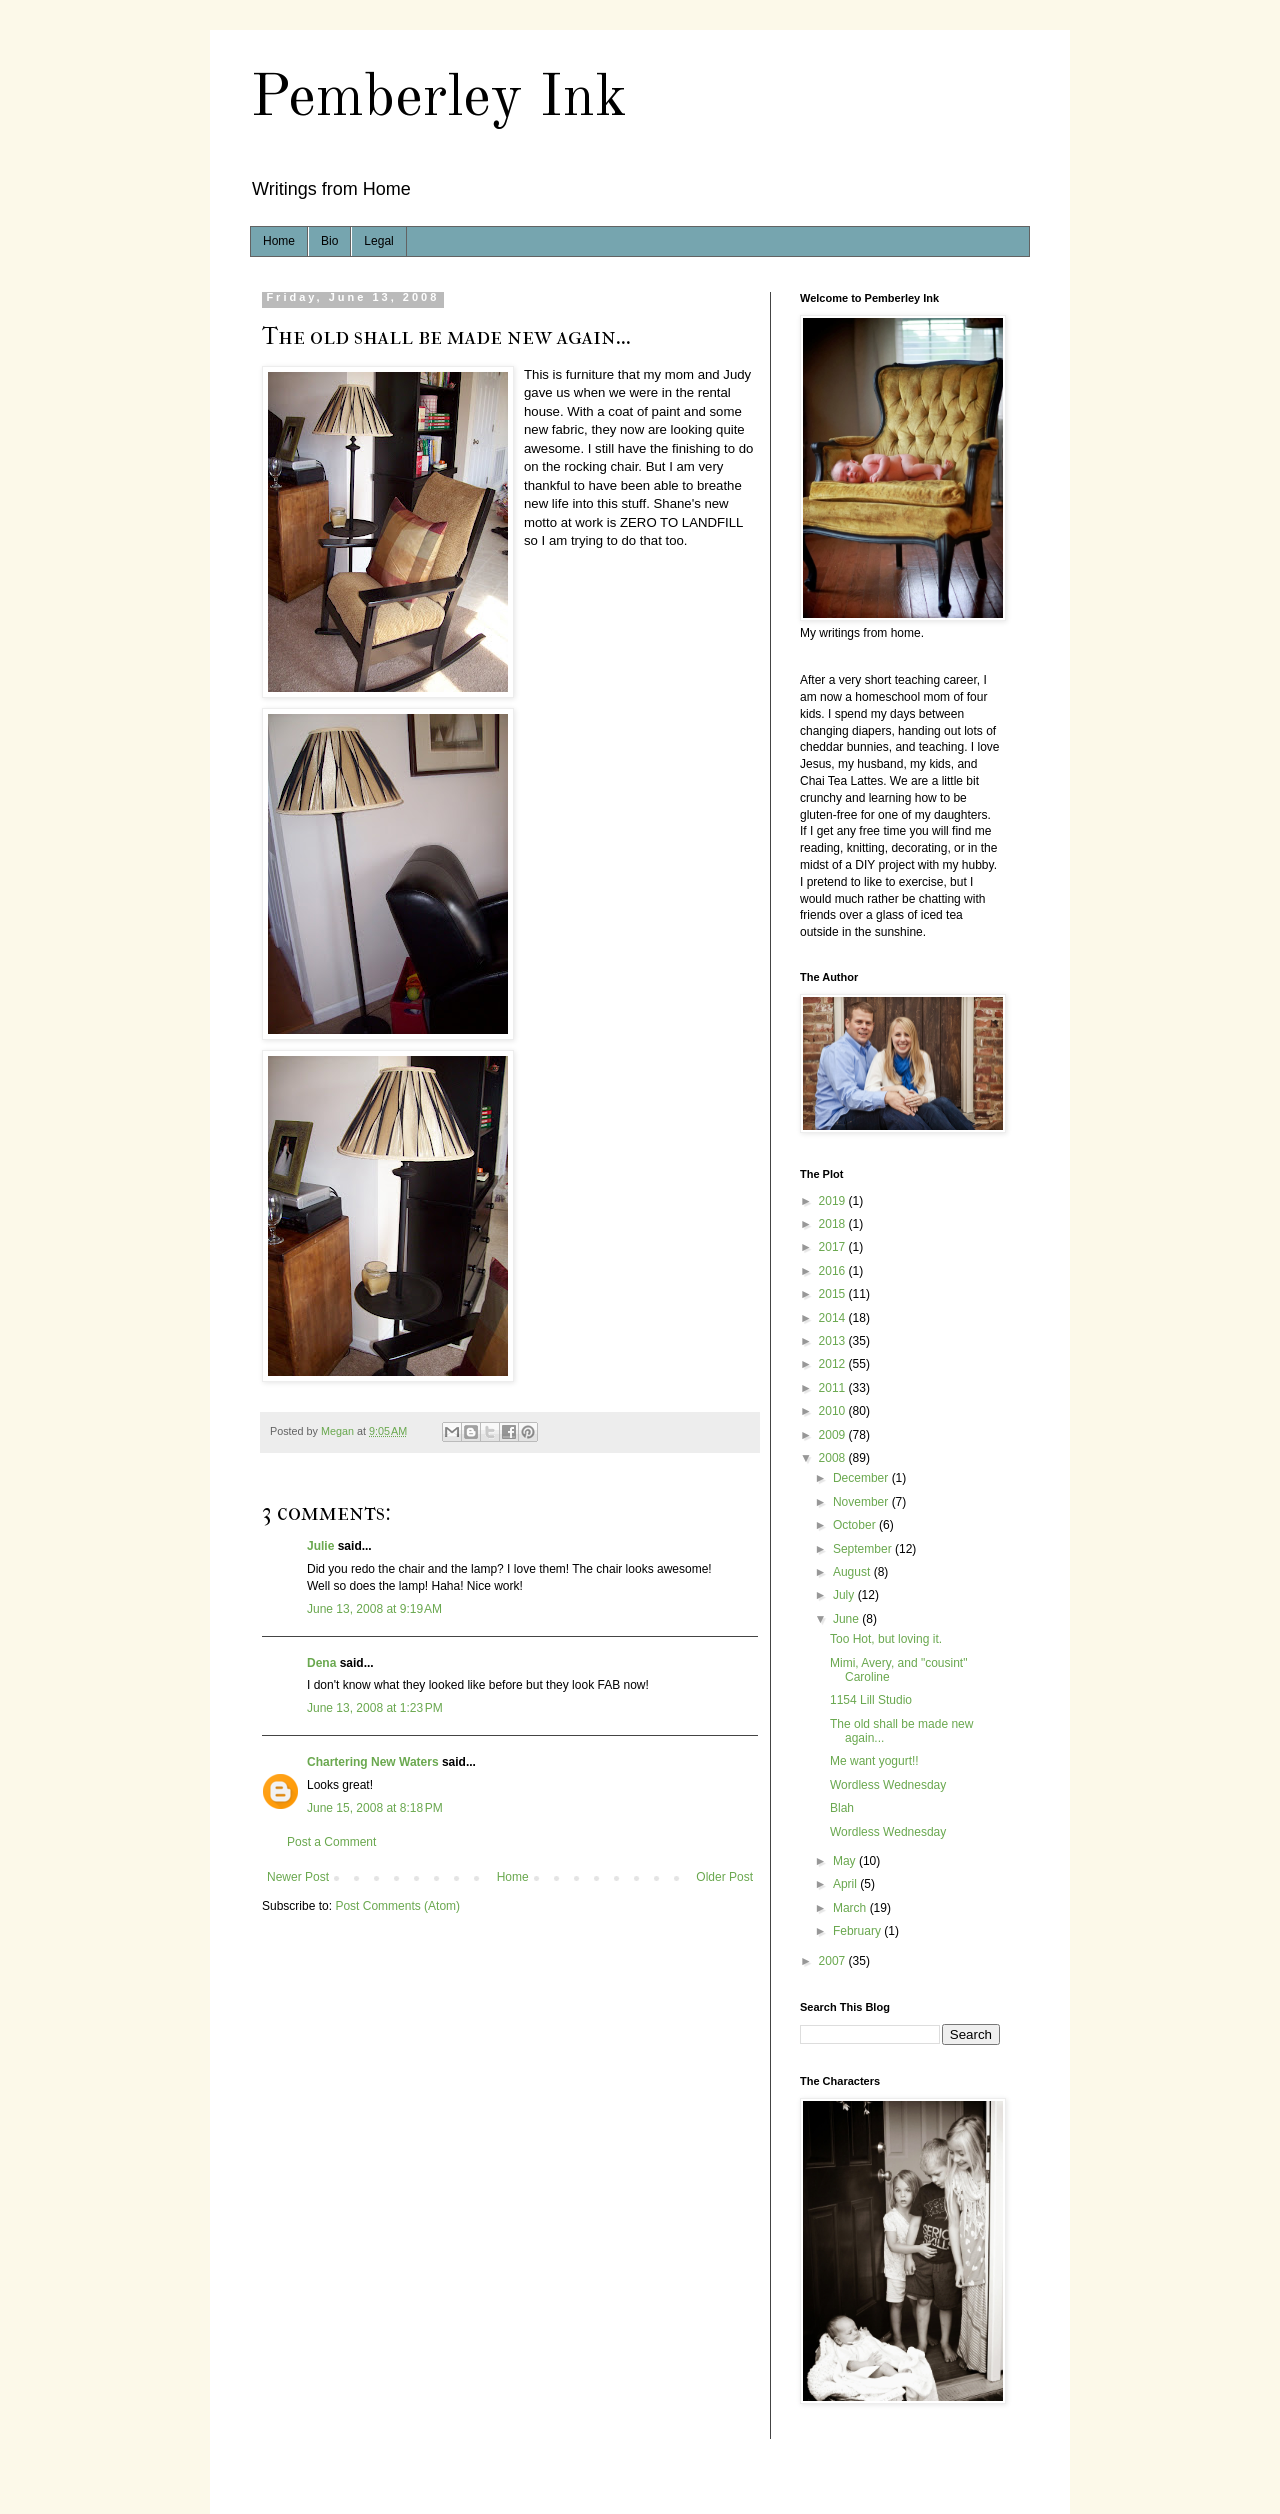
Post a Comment (331, 1842)
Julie (320, 1546)
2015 (834, 1294)
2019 (834, 1201)
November (862, 1502)
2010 (834, 1411)
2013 (834, 1341)
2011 (834, 1388)
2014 (834, 1318)
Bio (329, 241)
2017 (834, 1247)
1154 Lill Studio (871, 1700)
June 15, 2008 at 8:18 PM (375, 1808)
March (851, 1908)
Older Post (724, 1877)
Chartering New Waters (373, 1762)
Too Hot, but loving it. (886, 1639)
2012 (834, 1364)
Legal (378, 241)
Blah (842, 1808)
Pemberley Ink (438, 99)
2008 (834, 1458)
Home (279, 241)
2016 (834, 1271)
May (846, 1861)
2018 (834, 1224)
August (853, 1572)
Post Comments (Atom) (397, 1906)
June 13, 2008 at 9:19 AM (374, 1609)
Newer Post (298, 1877)
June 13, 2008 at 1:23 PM (375, 1708)
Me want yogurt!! (874, 1761)
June (847, 1619)
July (845, 1595)
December (862, 1478)
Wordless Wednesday (888, 1785)
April (846, 1884)
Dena (321, 1663)
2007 (834, 1961)
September (864, 1549)
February (858, 1931)
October (856, 1525)
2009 (834, 1435)
